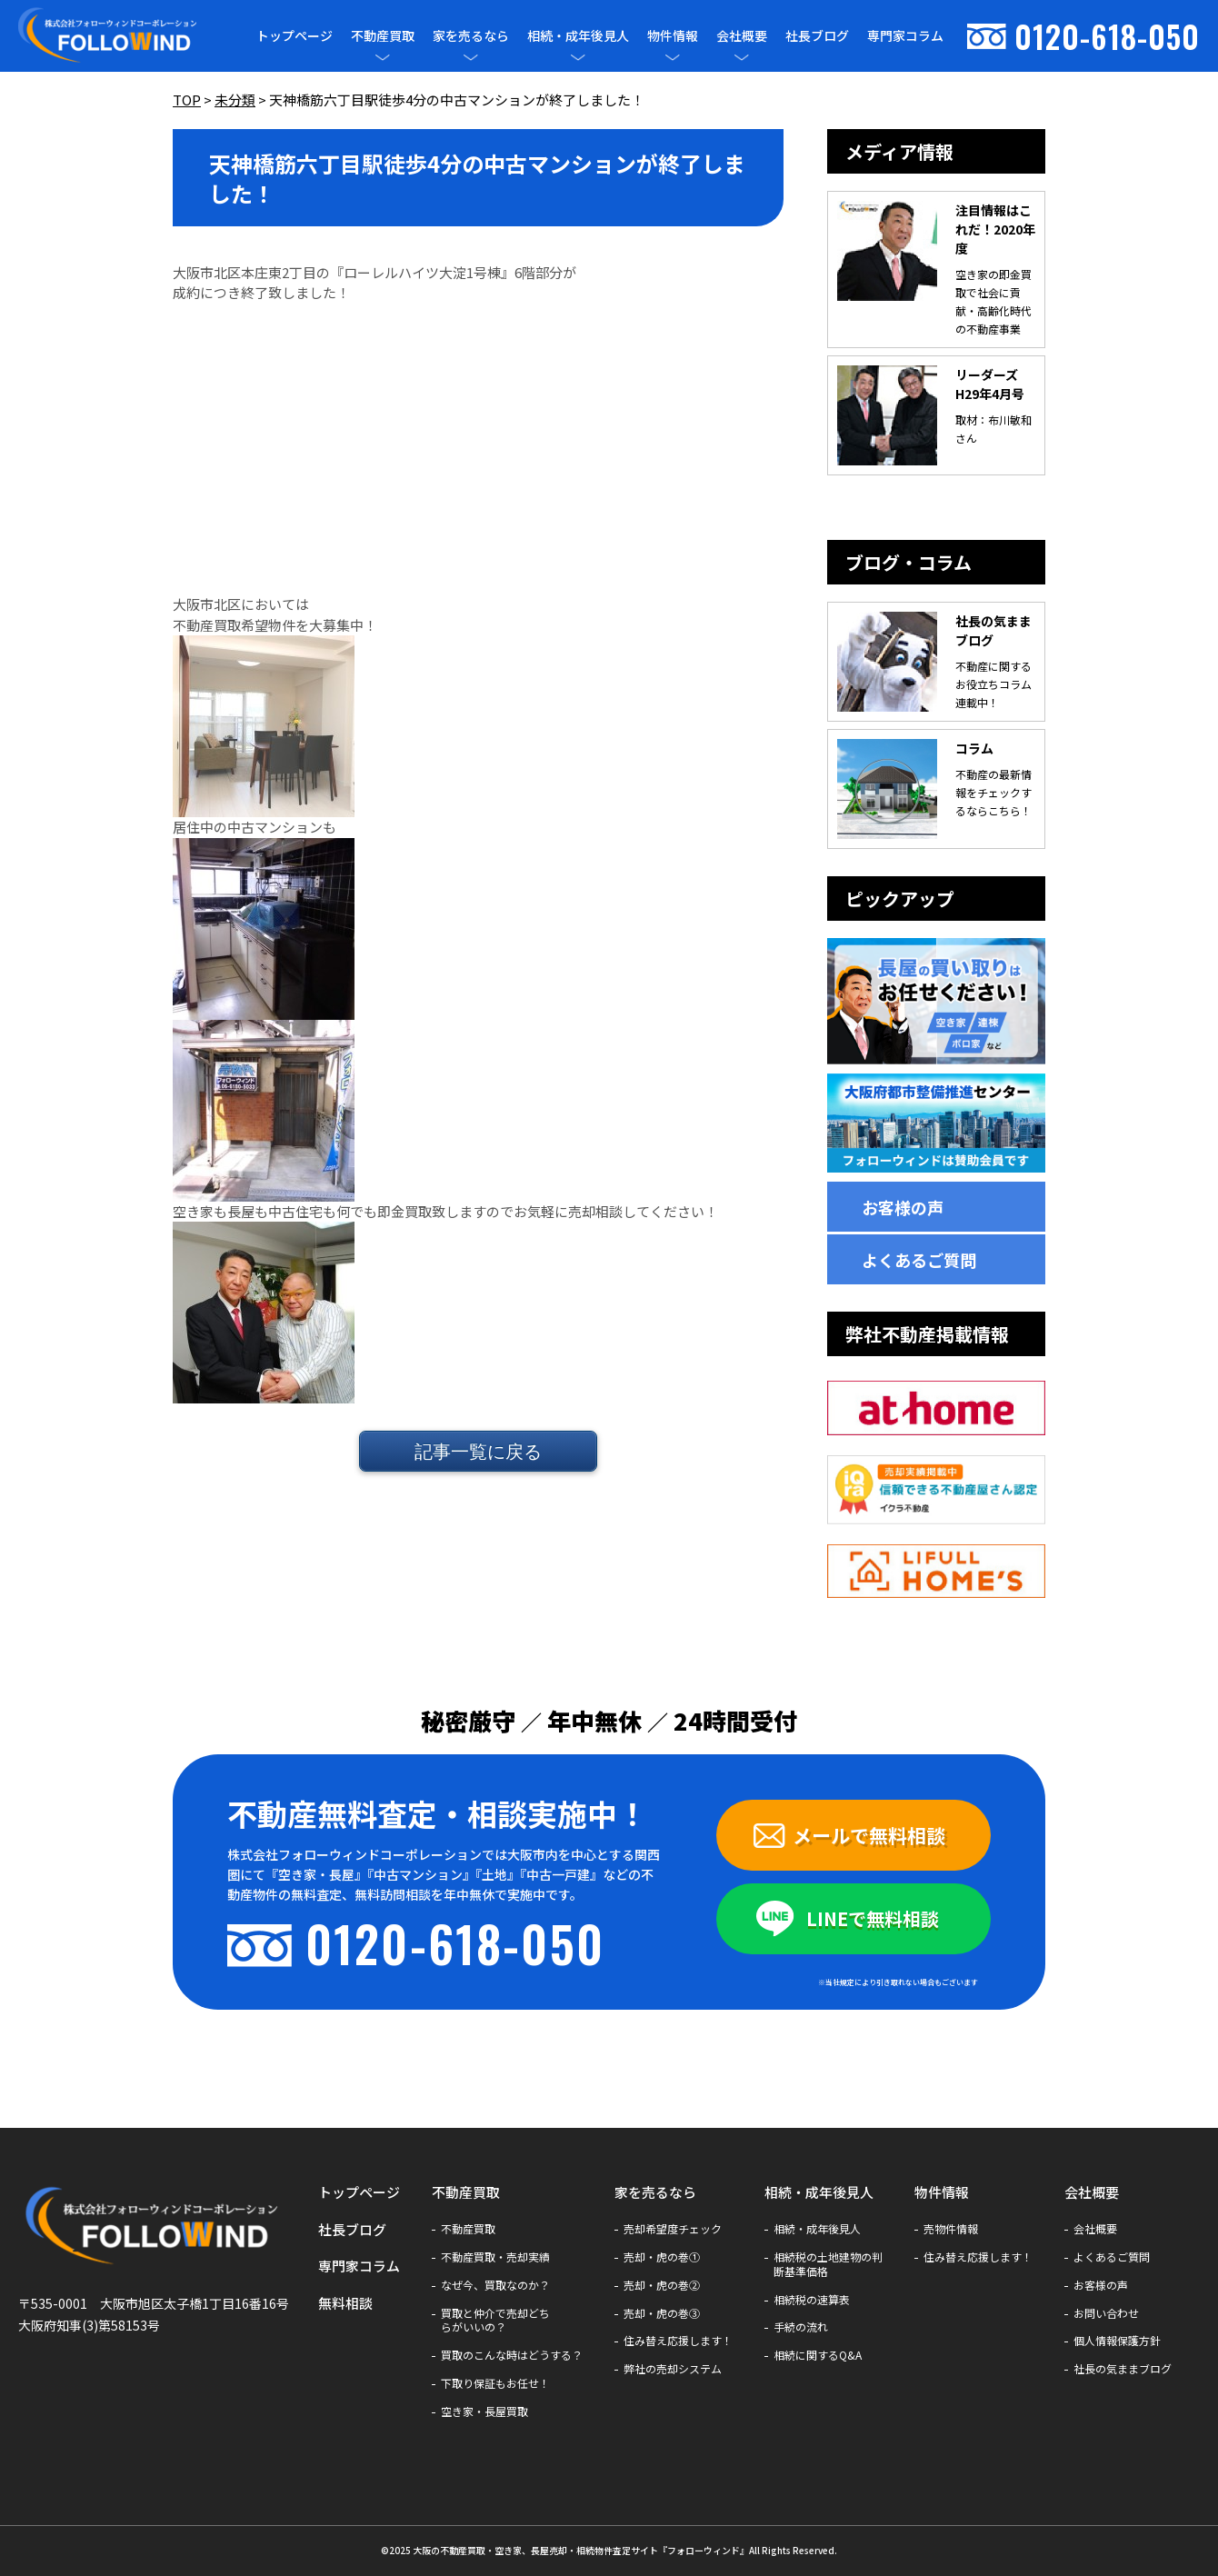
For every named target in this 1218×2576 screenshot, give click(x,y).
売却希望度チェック (673, 2229)
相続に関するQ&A (818, 2355)
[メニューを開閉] (382, 57)
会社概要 (741, 36)
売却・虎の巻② (662, 2285)
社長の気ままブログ (1122, 2368)
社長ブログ (817, 35)
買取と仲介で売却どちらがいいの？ (495, 2320)
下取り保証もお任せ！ (495, 2383)
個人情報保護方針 (1117, 2340)
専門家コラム (905, 35)
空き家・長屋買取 (484, 2411)
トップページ (294, 35)
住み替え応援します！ (678, 2340)
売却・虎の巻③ (662, 2313)
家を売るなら (471, 36)
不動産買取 (382, 36)
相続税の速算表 (812, 2299)
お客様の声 (902, 1207)
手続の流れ (801, 2327)
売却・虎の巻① (662, 2257)
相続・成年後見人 (578, 36)
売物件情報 (950, 2229)
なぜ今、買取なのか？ (495, 2285)
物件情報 (672, 36)
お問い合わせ (1106, 2313)
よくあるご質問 (919, 1260)
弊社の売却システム (673, 2368)
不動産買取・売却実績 (495, 2257)
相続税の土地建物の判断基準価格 (828, 2264)
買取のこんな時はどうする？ (512, 2355)
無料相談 (345, 2302)
